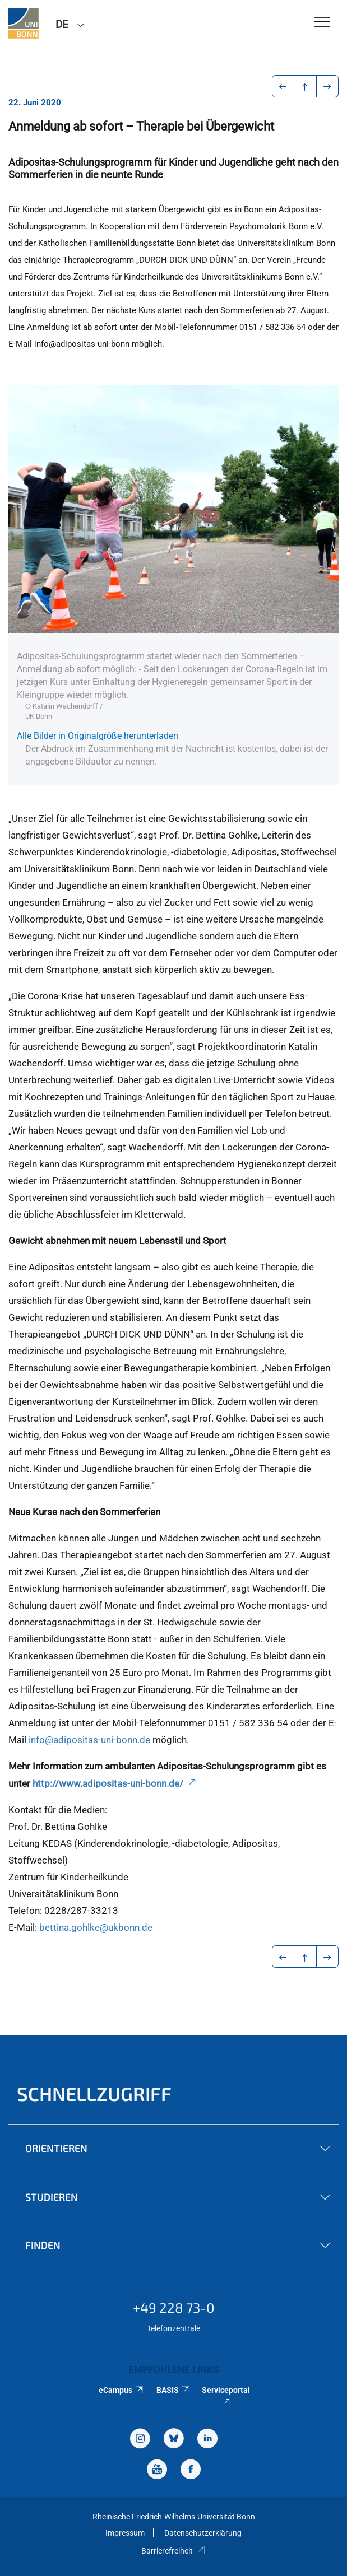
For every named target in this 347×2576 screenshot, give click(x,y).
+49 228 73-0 (174, 2307)
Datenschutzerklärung (203, 2532)
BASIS (173, 2390)
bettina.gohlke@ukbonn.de (95, 1927)
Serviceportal (226, 2395)
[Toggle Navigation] (322, 22)
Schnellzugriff (94, 2093)
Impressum (125, 2532)
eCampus (121, 2390)
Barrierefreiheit (173, 2550)
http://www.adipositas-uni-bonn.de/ (115, 1783)
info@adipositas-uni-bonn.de (89, 1739)
